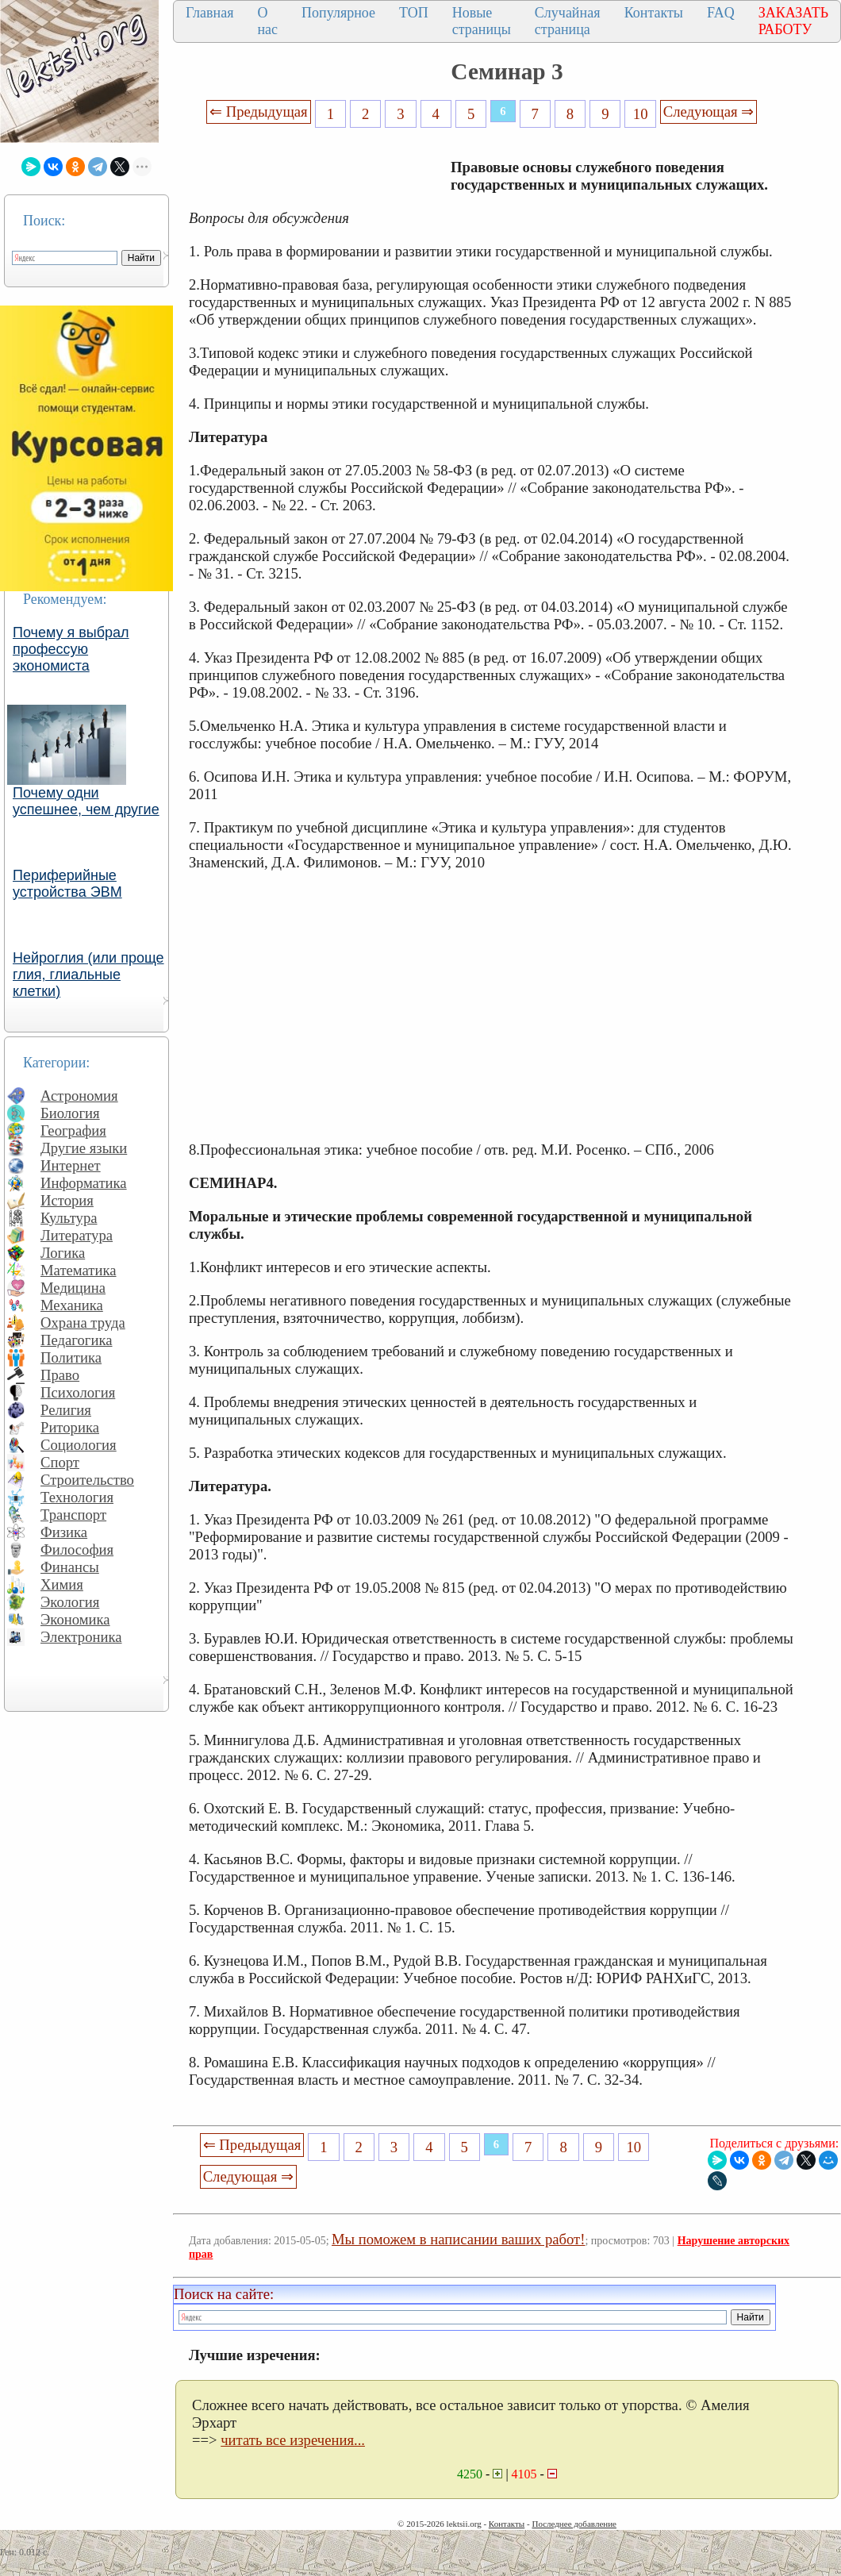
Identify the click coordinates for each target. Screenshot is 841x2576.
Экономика (75, 1619)
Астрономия (79, 1095)
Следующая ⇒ (708, 111)
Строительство (87, 1479)
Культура (69, 1217)
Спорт (59, 1462)
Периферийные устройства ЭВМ (67, 883)
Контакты (653, 13)
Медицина (73, 1287)
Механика (71, 1305)
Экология (69, 1602)
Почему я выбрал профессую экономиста (71, 649)
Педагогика (76, 1340)
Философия (76, 1549)
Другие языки (83, 1148)
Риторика (69, 1427)
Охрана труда (82, 1322)
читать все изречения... (293, 2440)
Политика (71, 1357)
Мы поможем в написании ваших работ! (458, 2239)
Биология (70, 1113)
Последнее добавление (574, 2523)
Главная (209, 13)
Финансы (69, 1567)
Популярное (338, 13)
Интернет (70, 1165)
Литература (76, 1235)
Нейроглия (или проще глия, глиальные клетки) (88, 974)
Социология (78, 1444)
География (73, 1130)
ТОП (413, 13)
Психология (77, 1392)
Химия (61, 1584)
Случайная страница (568, 21)
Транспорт (73, 1514)
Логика (62, 1252)
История (67, 1200)
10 (640, 114)
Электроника (81, 1636)
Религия (65, 1409)
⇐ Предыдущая (258, 111)
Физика (63, 1532)
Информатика (83, 1183)
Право (59, 1375)
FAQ (721, 13)
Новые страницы (481, 21)
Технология (76, 1497)
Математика (78, 1270)
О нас (267, 21)
